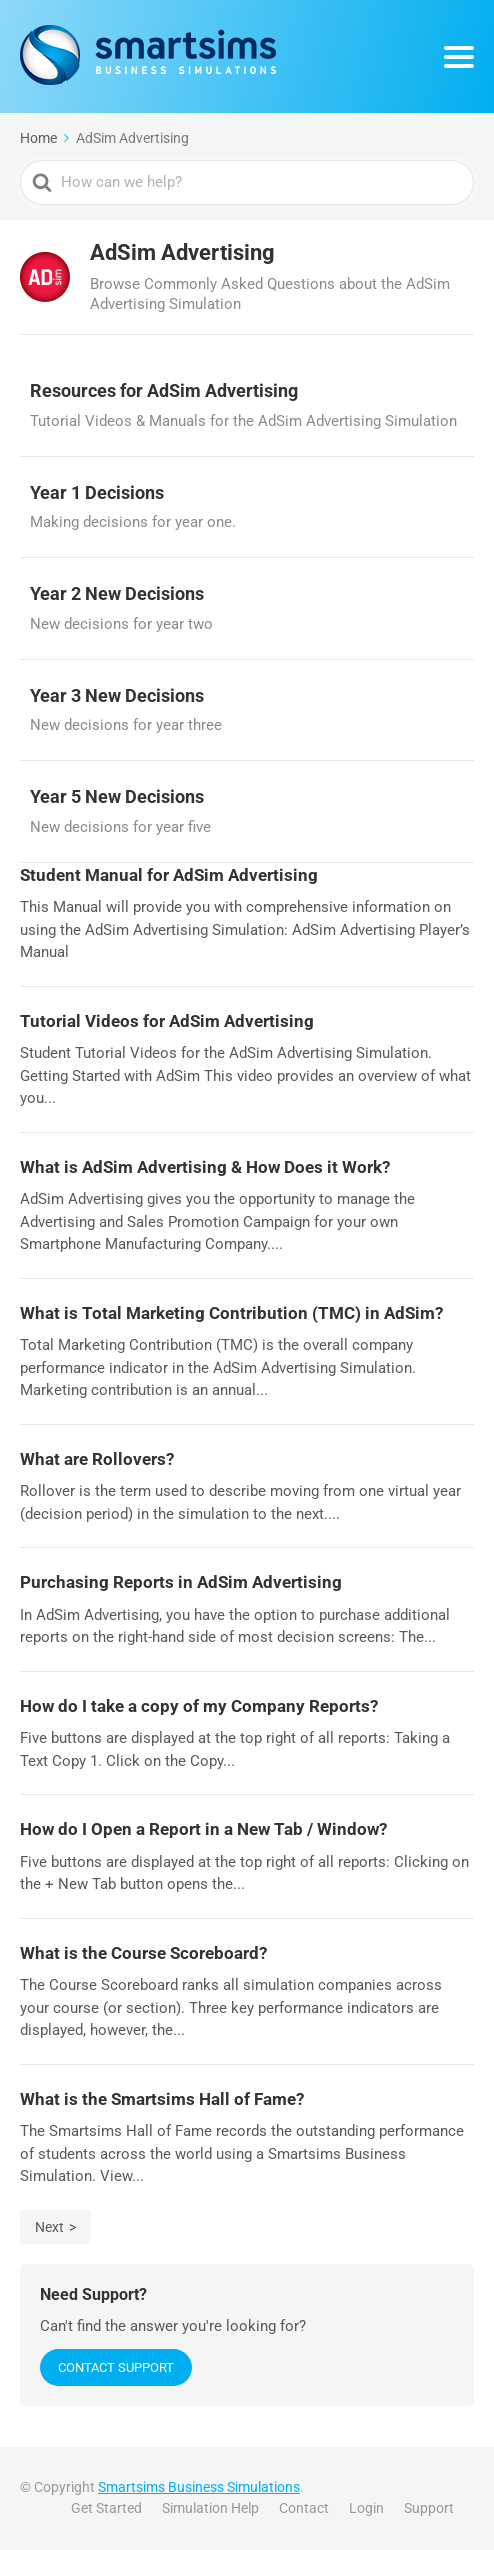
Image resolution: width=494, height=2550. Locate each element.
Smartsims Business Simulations (199, 2487)
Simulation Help (210, 2508)
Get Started (106, 2508)
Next (49, 2227)
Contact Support (116, 2367)
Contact (304, 2508)
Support (429, 2508)
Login (366, 2508)
